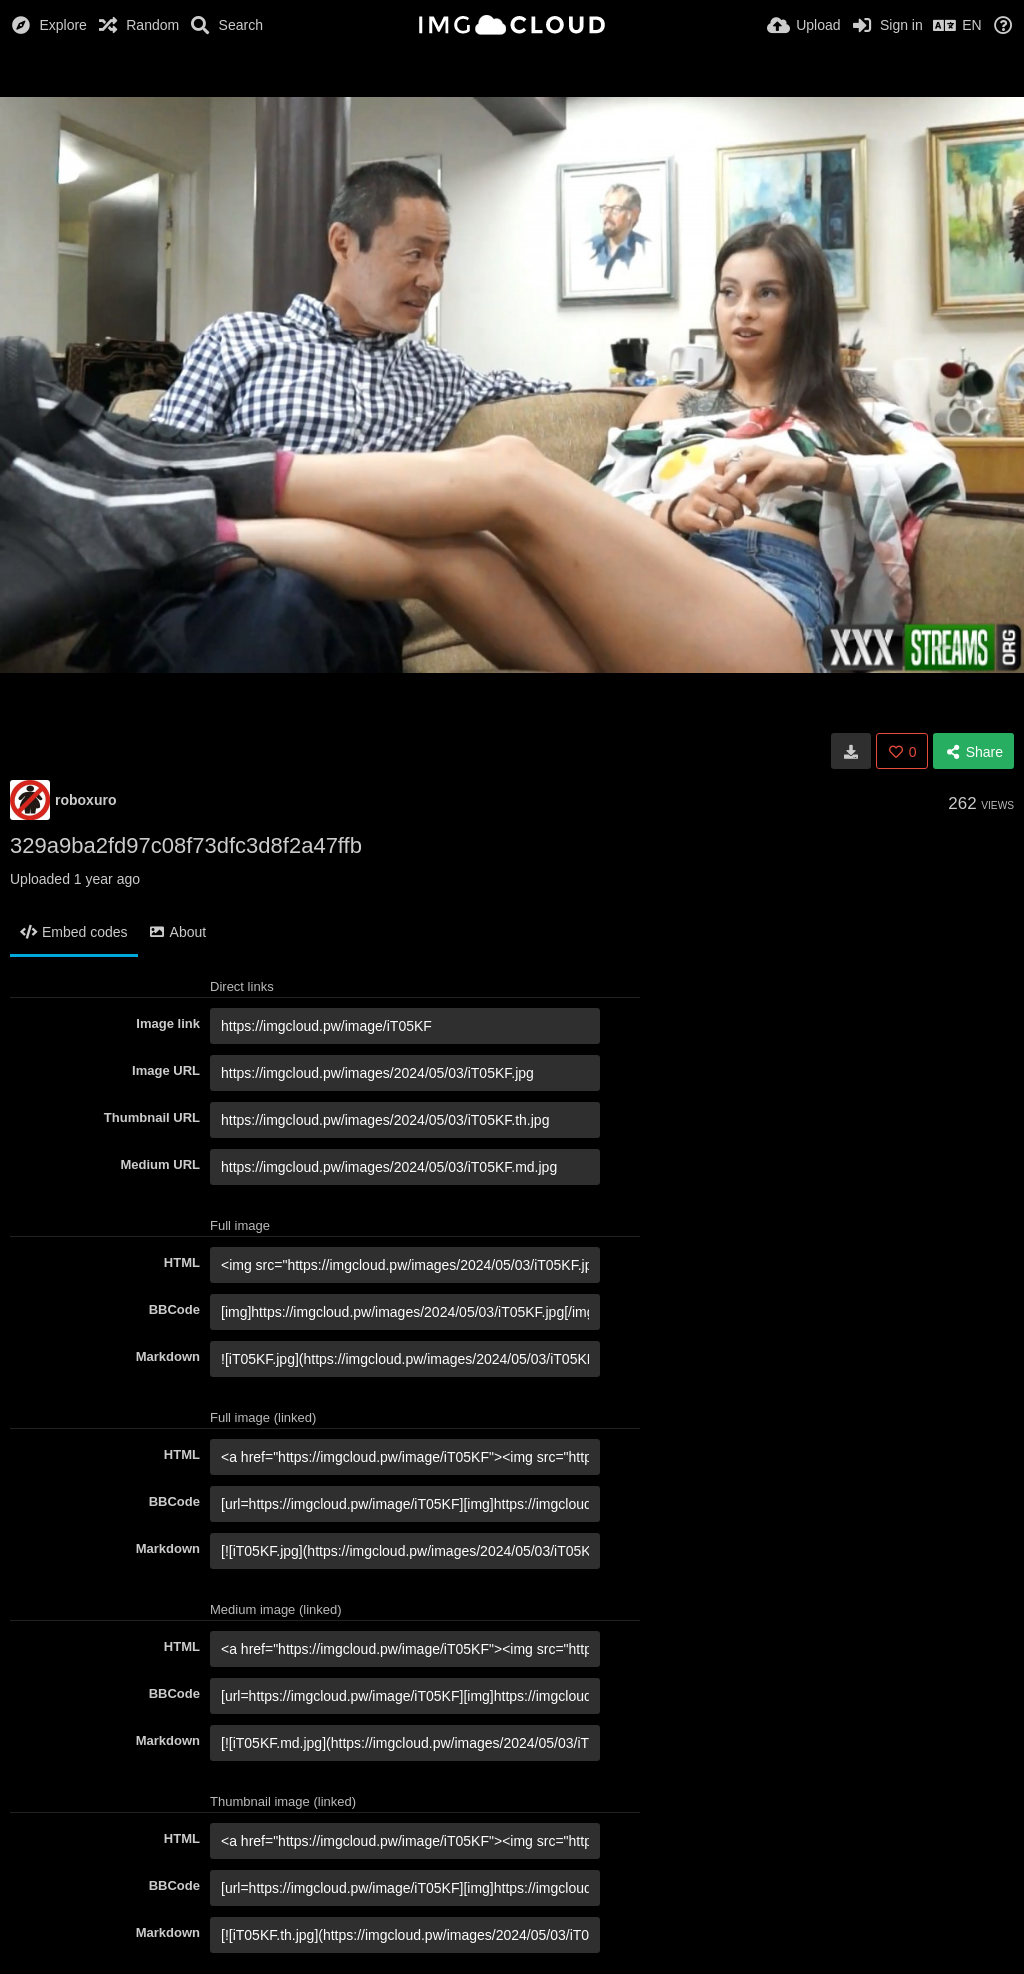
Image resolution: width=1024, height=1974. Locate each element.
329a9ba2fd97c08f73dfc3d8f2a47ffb (186, 845)
